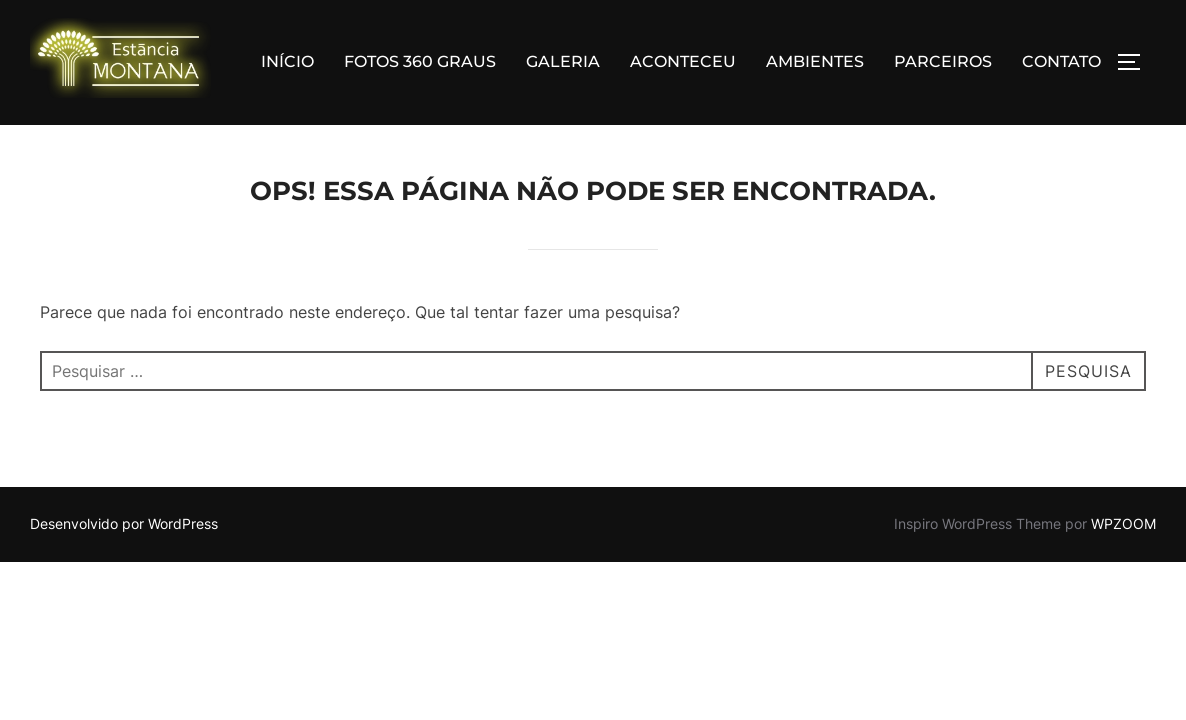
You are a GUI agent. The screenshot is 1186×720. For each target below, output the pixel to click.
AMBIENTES (815, 61)
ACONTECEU (683, 61)
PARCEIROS (943, 61)
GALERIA (563, 61)
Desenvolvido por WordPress (124, 524)
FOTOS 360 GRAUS (420, 61)
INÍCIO (287, 61)
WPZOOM (1123, 524)
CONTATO (1061, 61)
